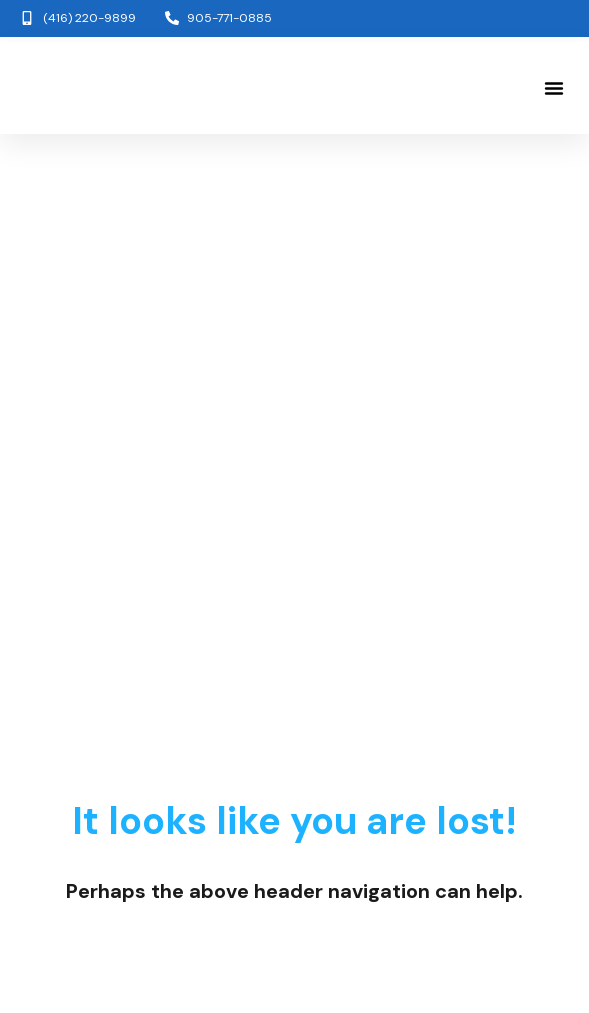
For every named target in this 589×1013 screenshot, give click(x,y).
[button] (554, 88)
